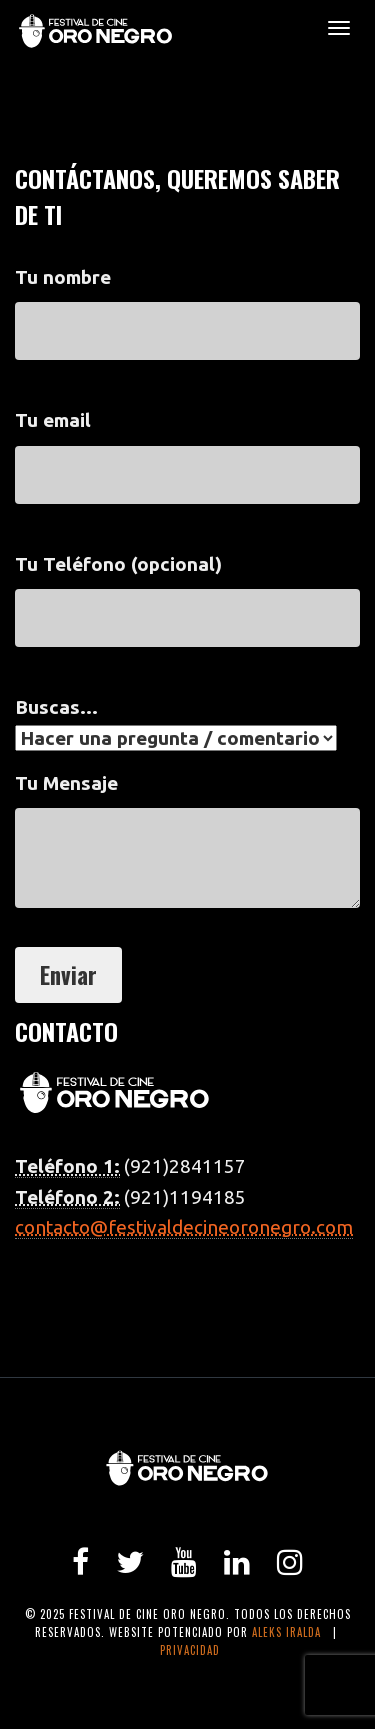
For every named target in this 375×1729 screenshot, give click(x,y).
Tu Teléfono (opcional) (187, 591)
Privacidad (190, 1650)
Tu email (187, 447)
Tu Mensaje (187, 849)
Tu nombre (187, 304)
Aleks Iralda (286, 1632)
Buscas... (176, 722)
